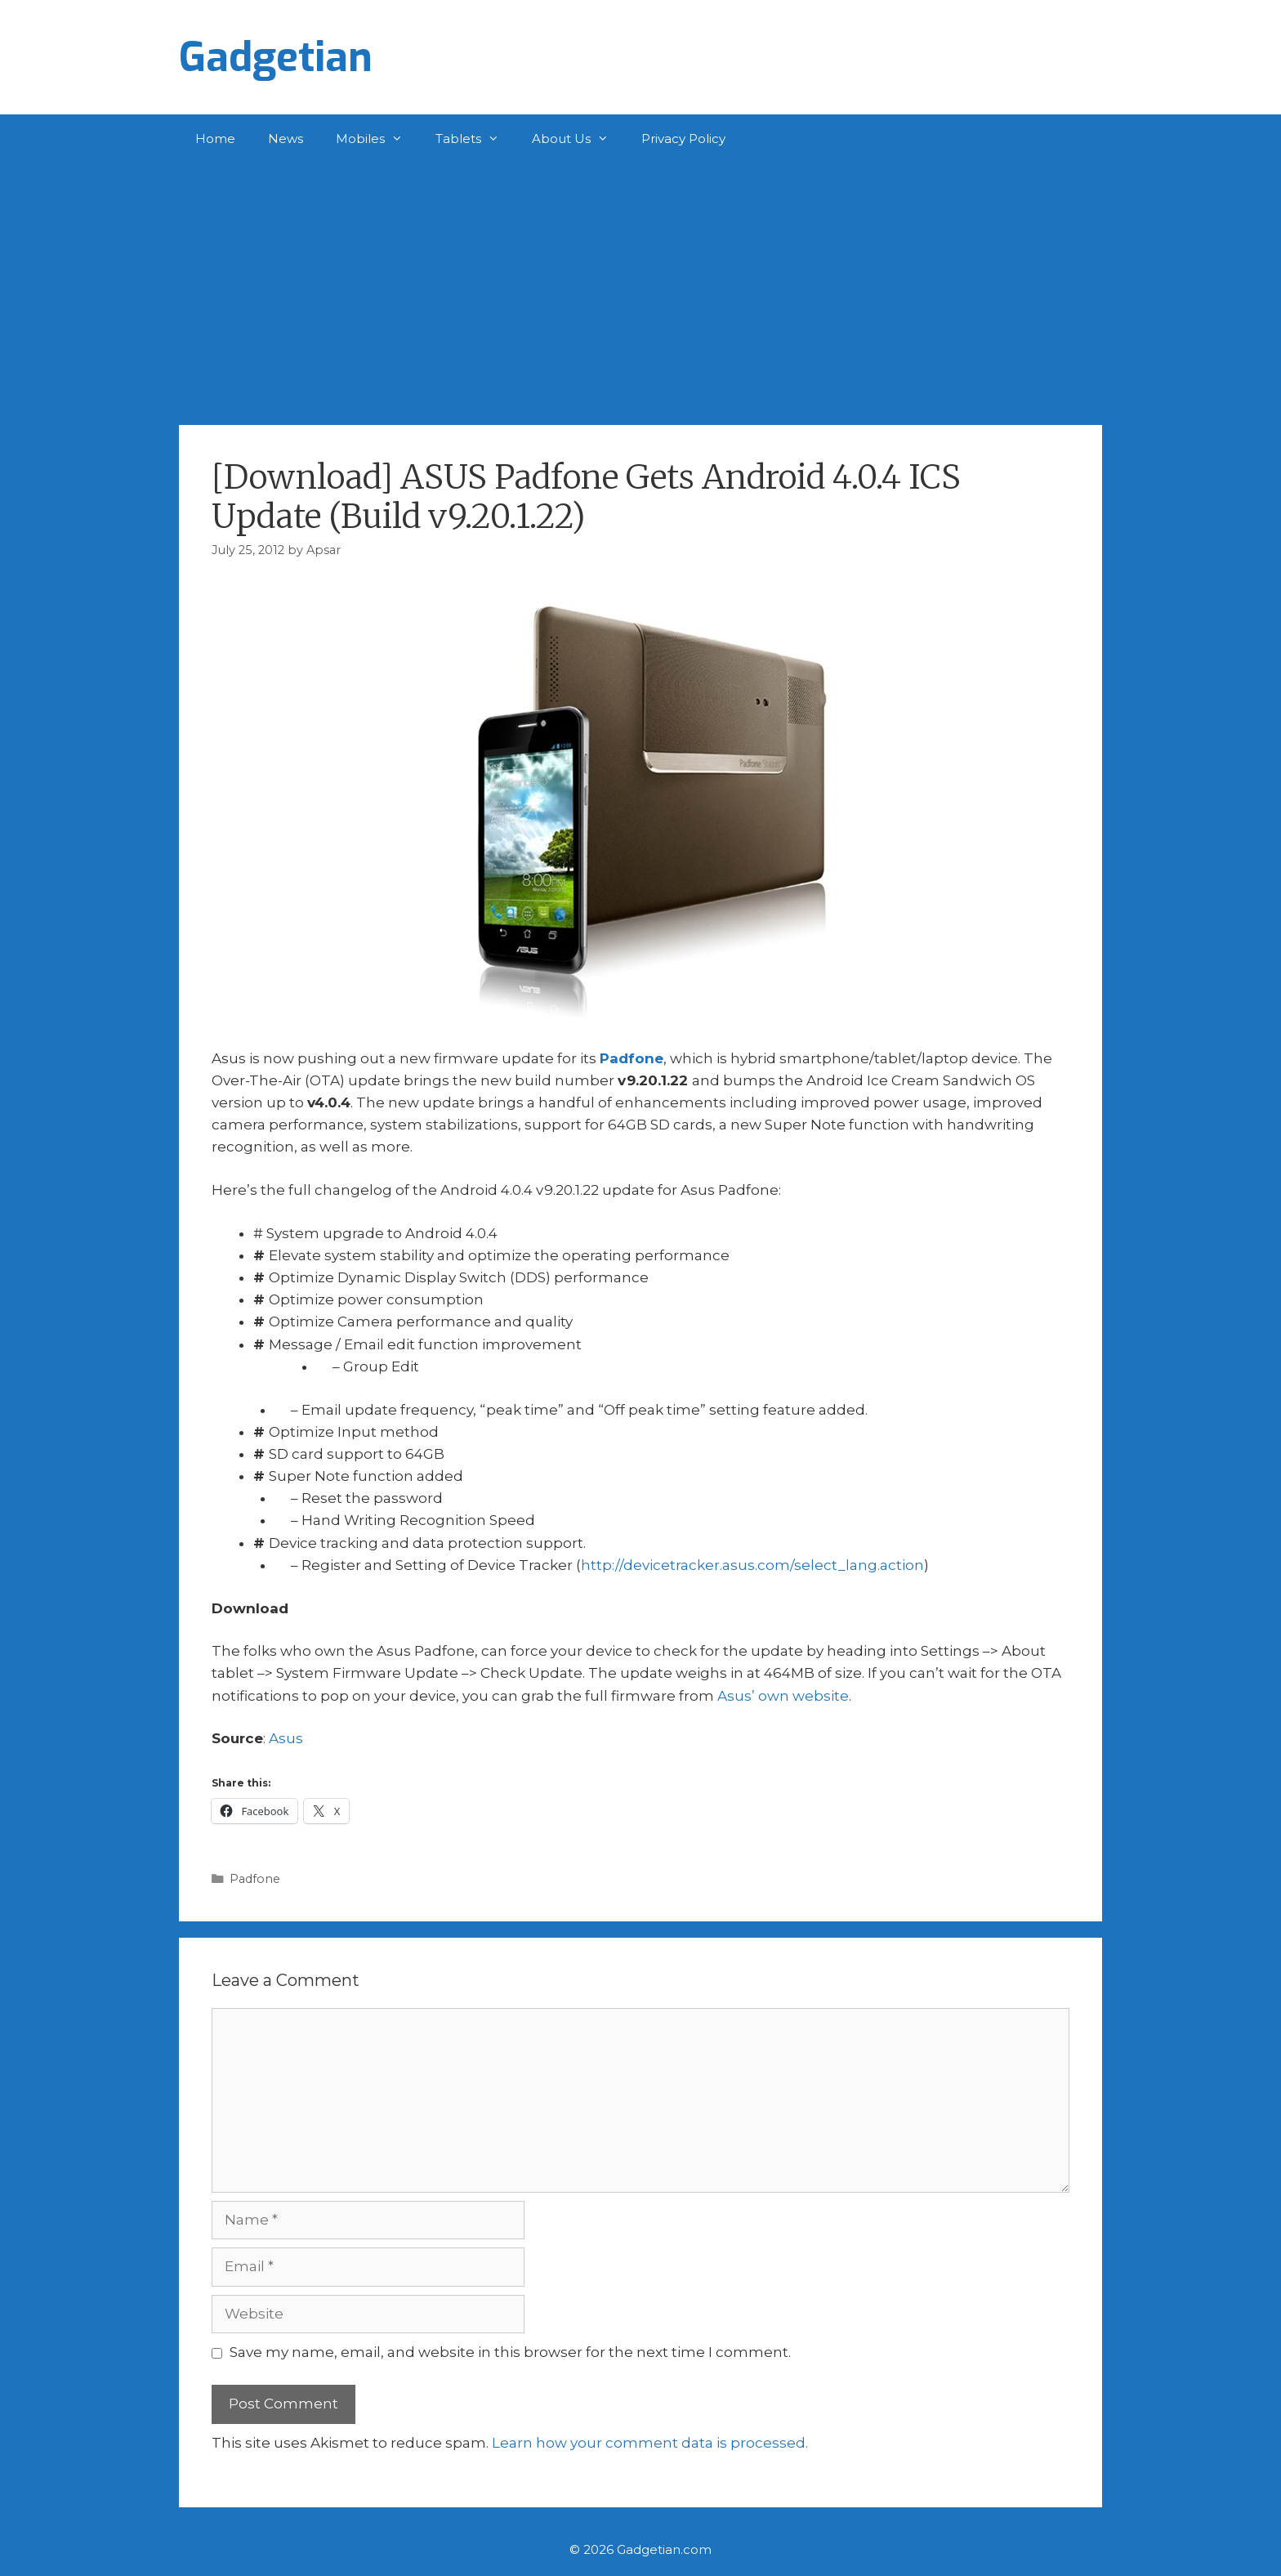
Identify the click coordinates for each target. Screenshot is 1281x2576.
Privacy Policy (683, 138)
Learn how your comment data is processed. (650, 2443)
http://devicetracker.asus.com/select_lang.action (752, 1565)
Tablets (475, 138)
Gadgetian (276, 57)
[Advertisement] (640, 286)
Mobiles (377, 138)
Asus (286, 1738)
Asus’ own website (783, 1696)
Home (215, 138)
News (285, 138)
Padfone (631, 1058)
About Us (578, 138)
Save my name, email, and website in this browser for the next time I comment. (510, 2352)
